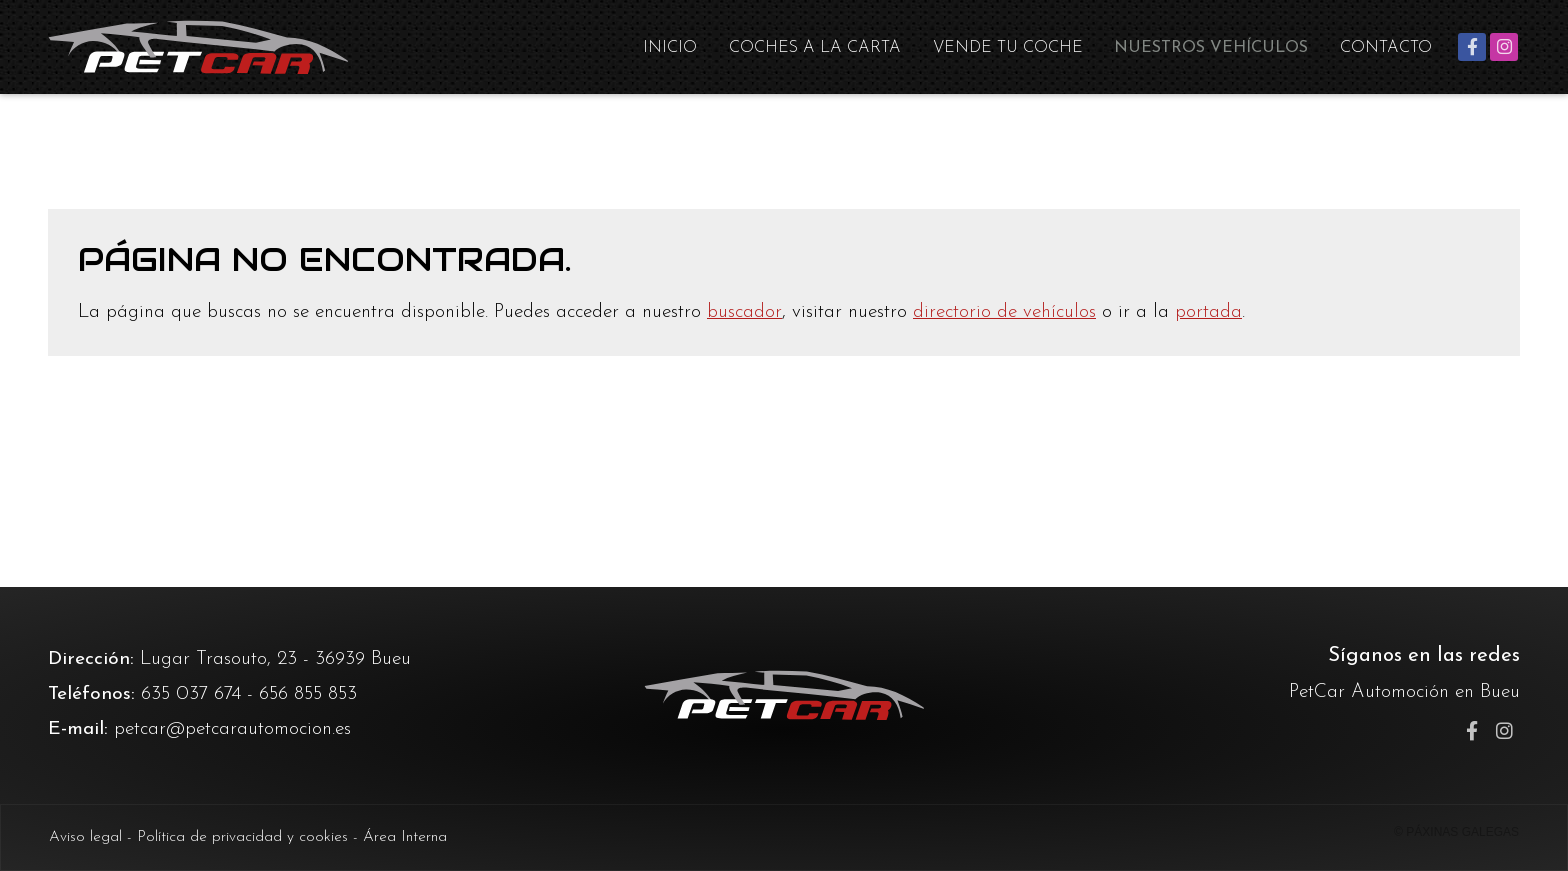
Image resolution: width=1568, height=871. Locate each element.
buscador (744, 312)
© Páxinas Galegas (1456, 832)
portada (1208, 312)
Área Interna (405, 837)
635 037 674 (191, 694)
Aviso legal (85, 837)
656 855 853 (308, 694)
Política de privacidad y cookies (242, 837)
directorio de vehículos (1004, 312)
